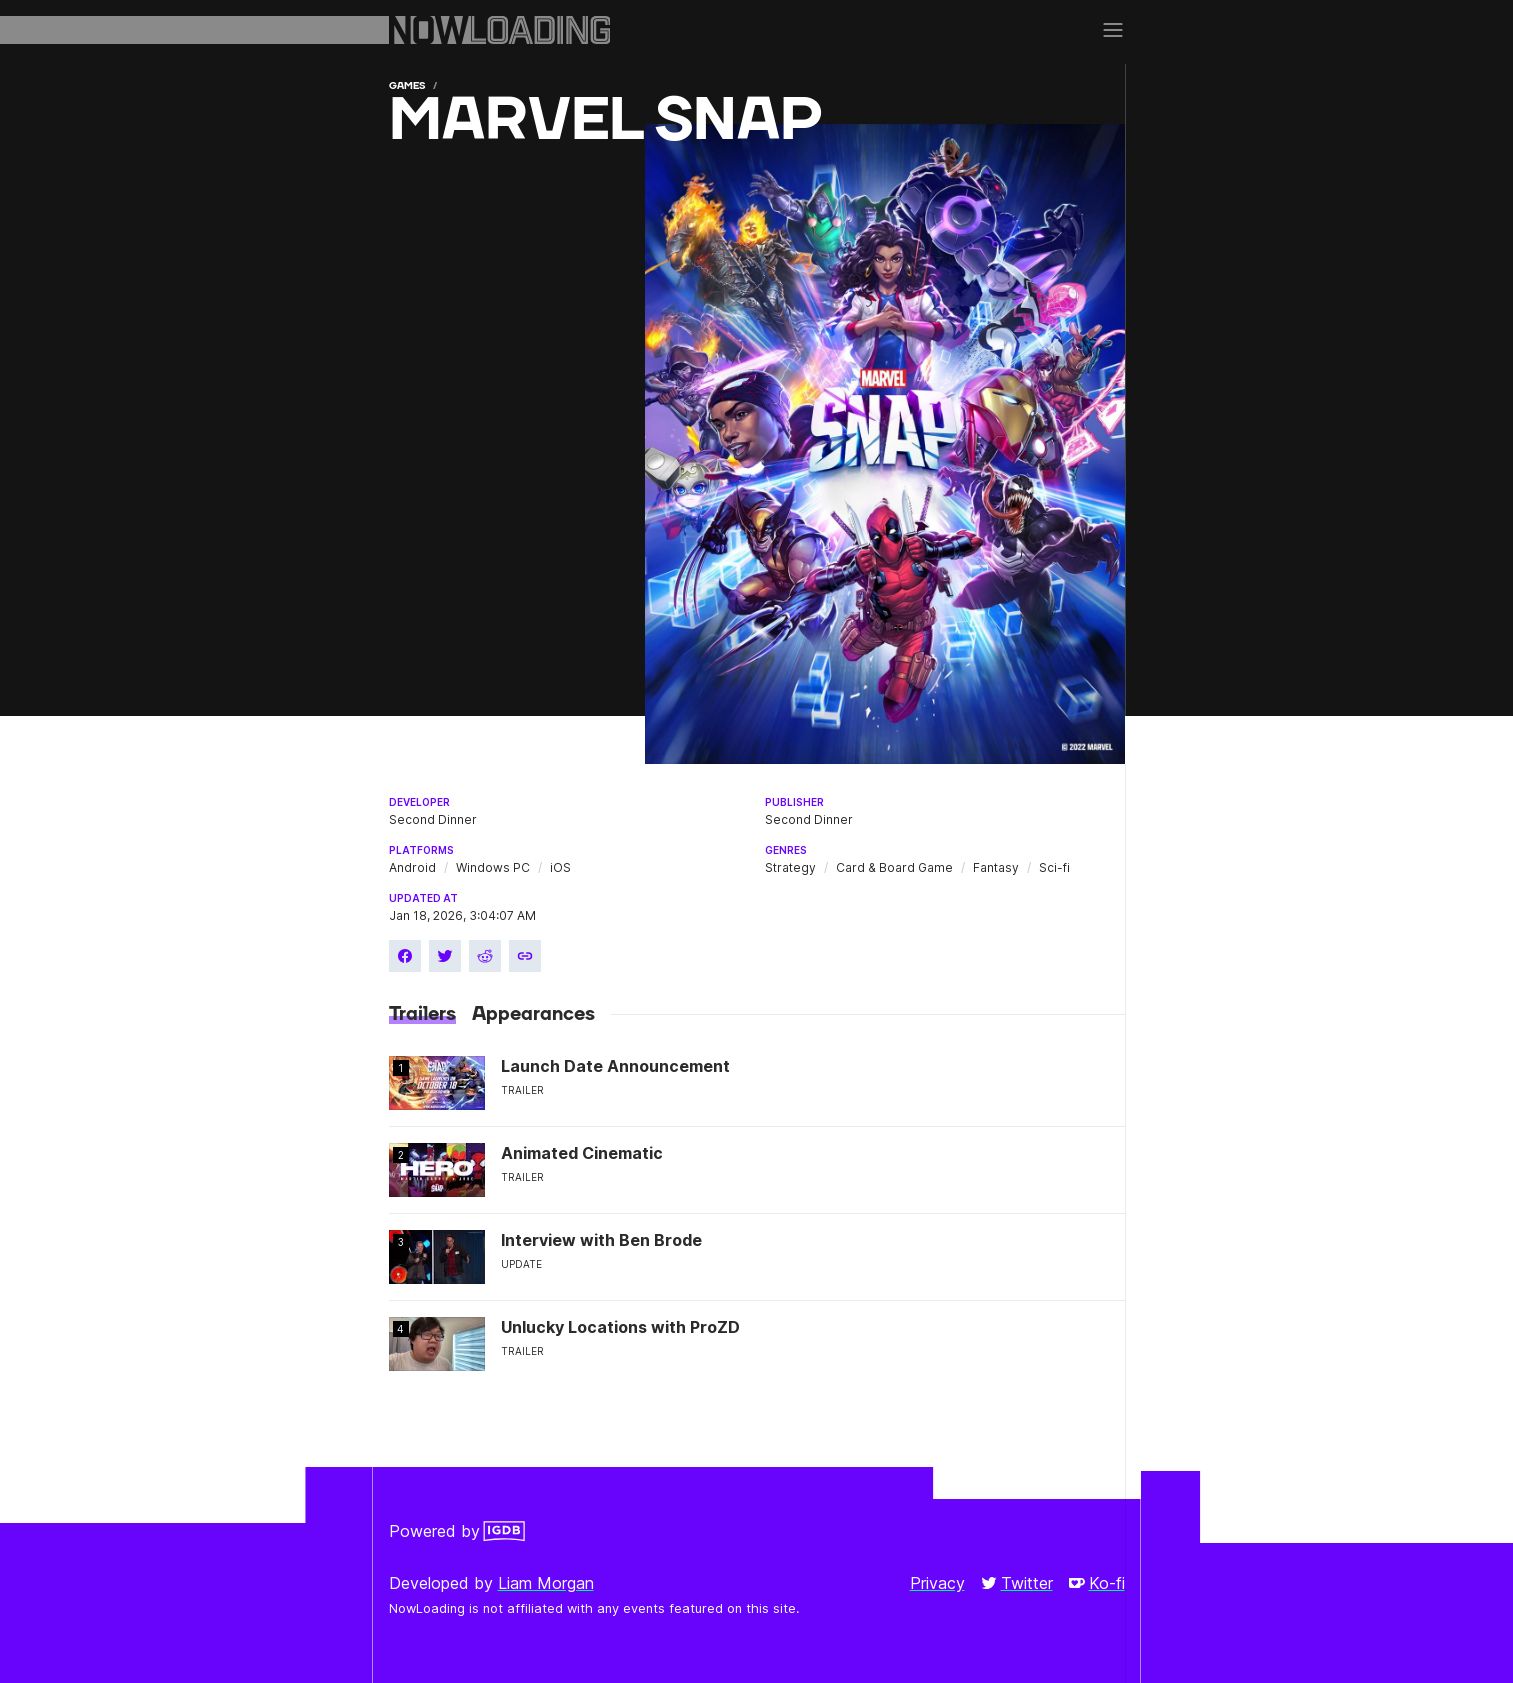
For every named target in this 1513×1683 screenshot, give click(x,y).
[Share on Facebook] (405, 956)
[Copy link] (525, 956)
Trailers (422, 1014)
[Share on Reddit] (485, 956)
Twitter (1017, 1583)
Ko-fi (1097, 1583)
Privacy (937, 1583)
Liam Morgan (546, 1583)
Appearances (533, 1014)
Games (407, 85)
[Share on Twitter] (445, 956)
